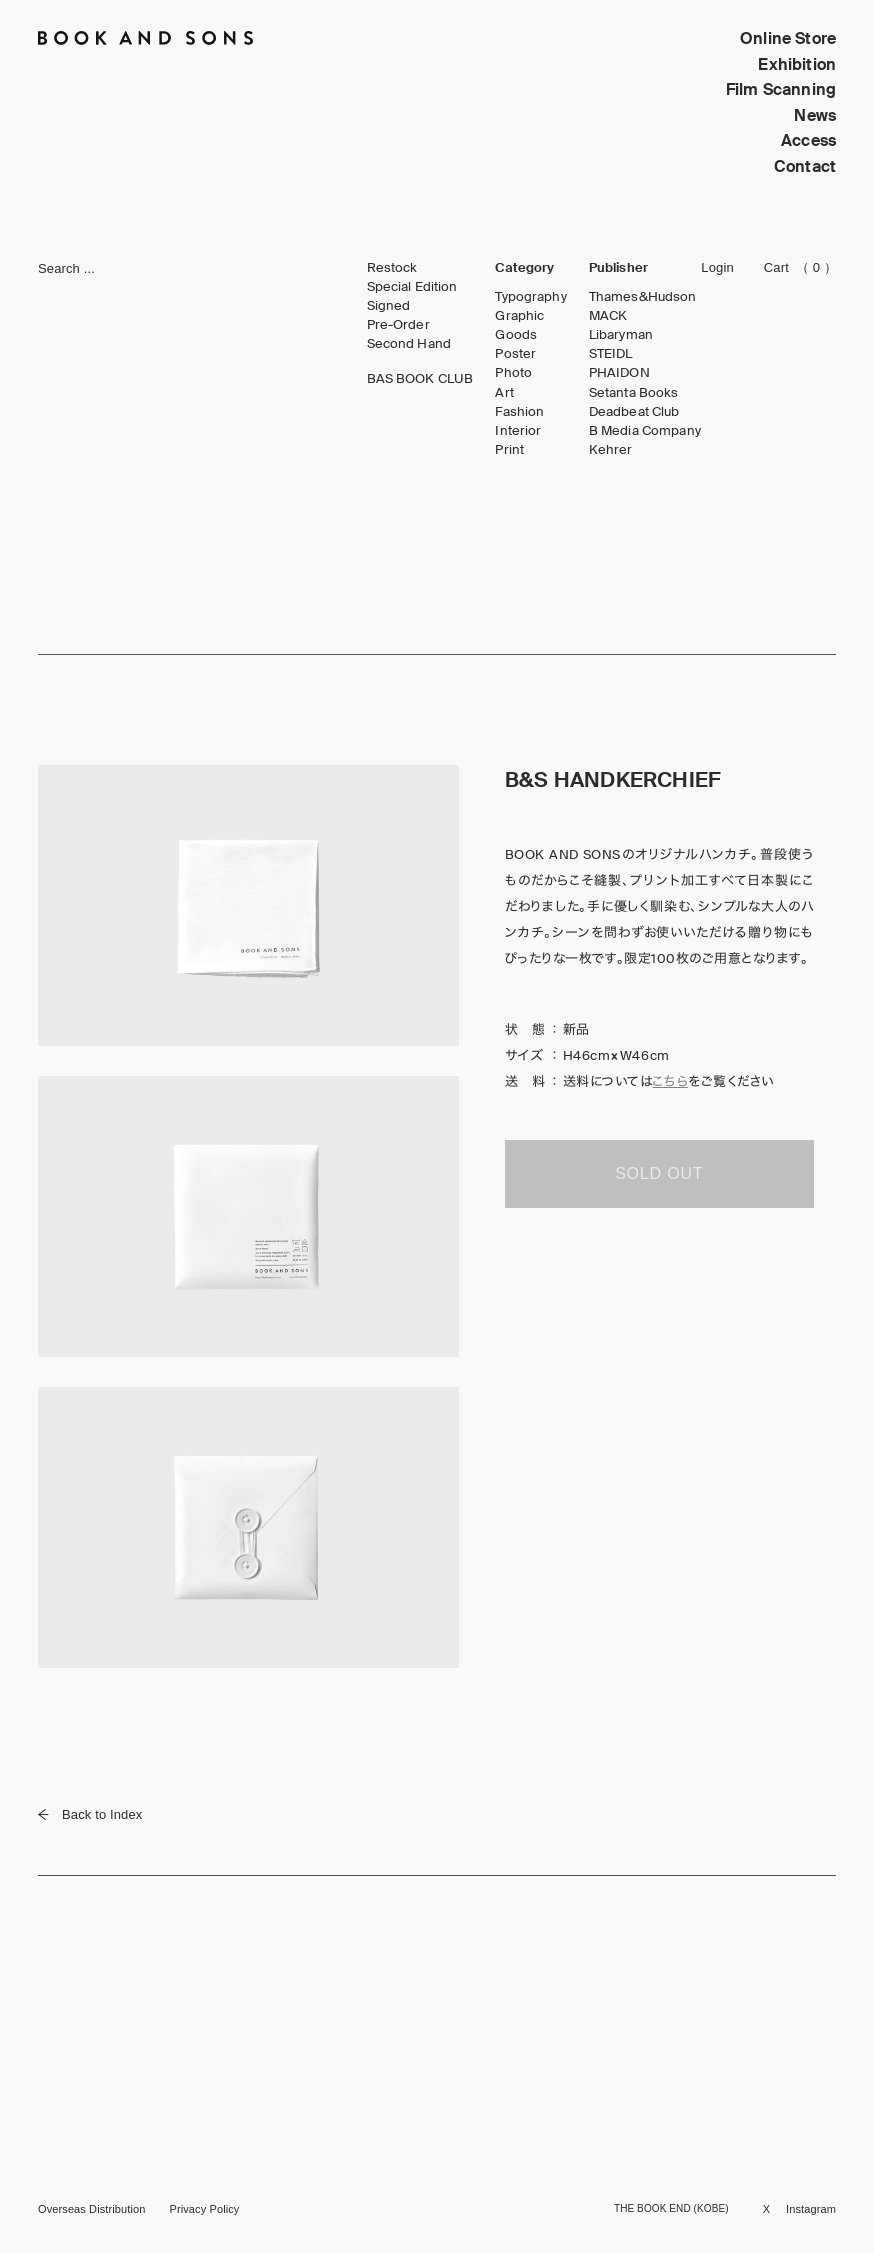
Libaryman (621, 335)
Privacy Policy (204, 2209)
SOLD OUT (659, 1173)
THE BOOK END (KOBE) (671, 2208)
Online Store (788, 38)
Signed (389, 306)
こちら (670, 1081)
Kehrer (611, 450)
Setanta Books (634, 393)
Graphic (519, 316)
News (815, 115)
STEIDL (611, 354)
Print (509, 450)
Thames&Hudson (643, 297)
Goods (516, 335)
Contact (805, 166)
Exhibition (797, 64)
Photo (513, 373)
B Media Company (645, 431)
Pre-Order (398, 325)
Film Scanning (781, 89)
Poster (515, 354)
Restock (392, 268)
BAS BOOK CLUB (420, 379)
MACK (608, 316)
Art (504, 393)
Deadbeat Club (634, 412)
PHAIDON (619, 373)
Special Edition (412, 287)
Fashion (519, 412)
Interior (518, 431)
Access (808, 140)
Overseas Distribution (91, 2209)
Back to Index (90, 1814)
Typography (530, 297)
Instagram (811, 2209)
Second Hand (409, 344)
